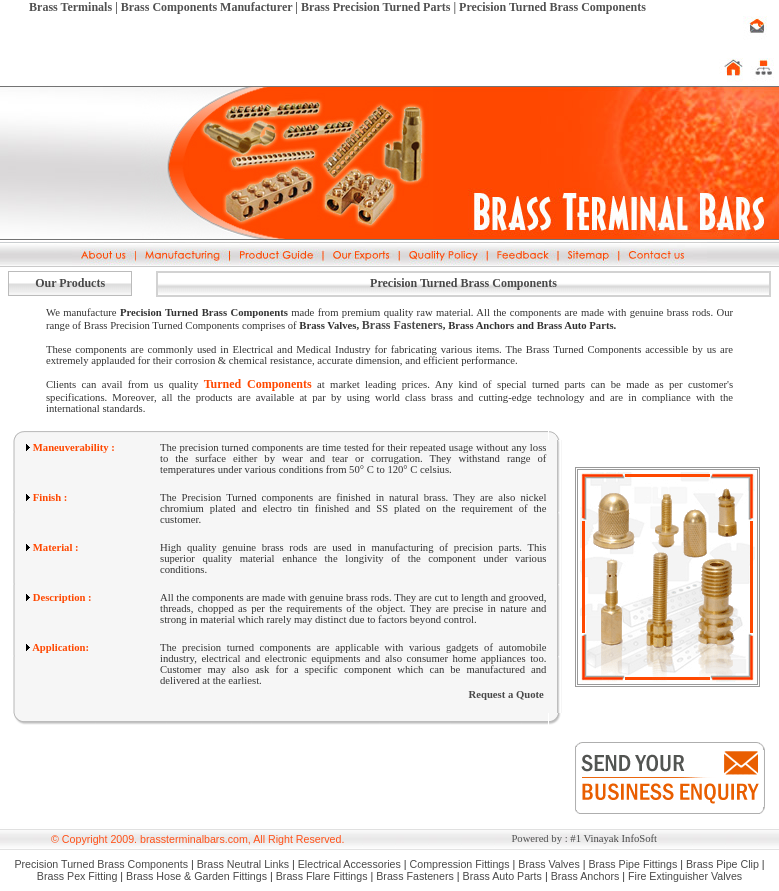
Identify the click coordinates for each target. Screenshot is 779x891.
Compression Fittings (460, 864)
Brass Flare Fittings (322, 876)
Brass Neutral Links (243, 864)
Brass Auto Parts (502, 876)
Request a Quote (506, 694)
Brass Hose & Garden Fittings (196, 876)
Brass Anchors (585, 876)
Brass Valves (548, 864)
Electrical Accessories (349, 864)
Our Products (70, 283)
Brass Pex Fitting (77, 876)
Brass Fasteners (402, 325)
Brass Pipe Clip (722, 864)
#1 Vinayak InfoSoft (613, 838)
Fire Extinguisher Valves (685, 876)
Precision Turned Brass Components (101, 864)
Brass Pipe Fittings (632, 864)
